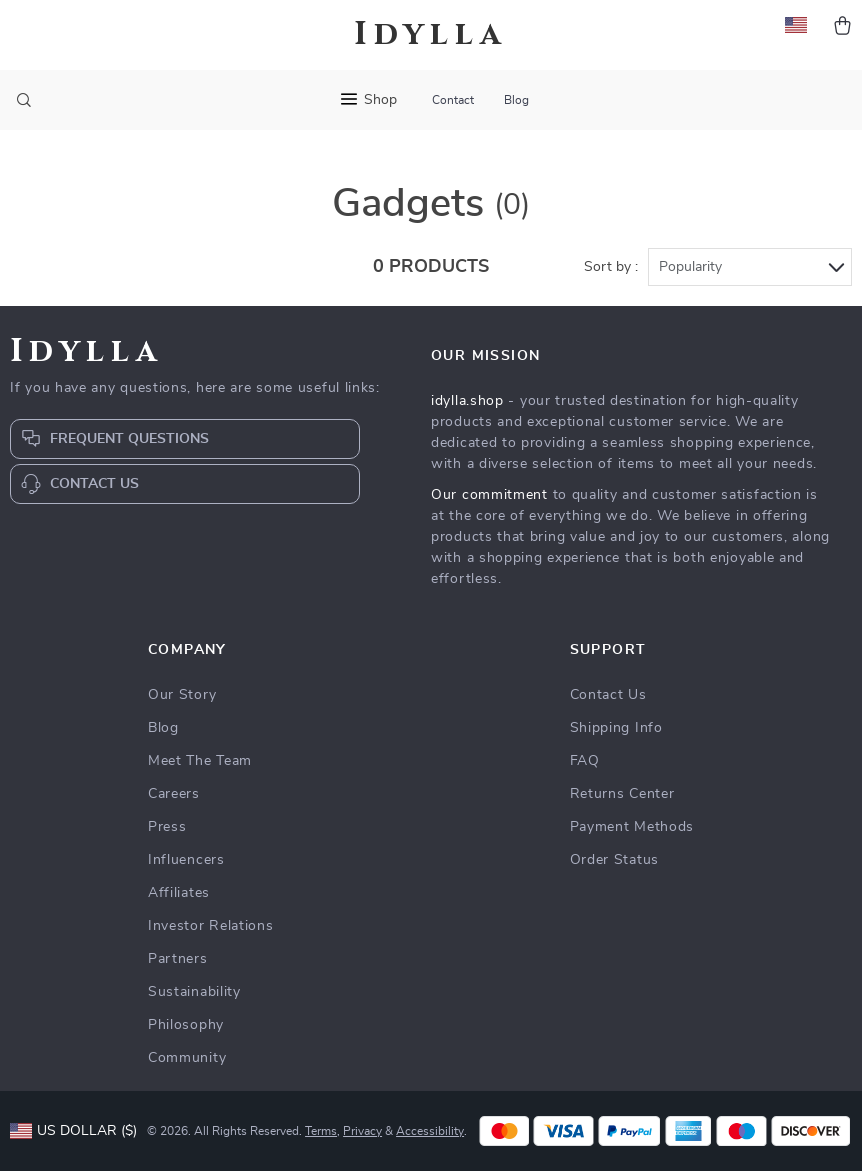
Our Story (182, 695)
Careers (174, 794)
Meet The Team (200, 761)
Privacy (362, 1131)
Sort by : (611, 267)
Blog (516, 100)
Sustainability (194, 992)
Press (167, 827)
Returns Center (622, 794)
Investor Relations (211, 926)
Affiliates (179, 893)
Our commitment (489, 495)
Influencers (186, 860)
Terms (321, 1131)
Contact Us (608, 695)
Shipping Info (616, 728)
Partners (178, 959)
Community (187, 1058)
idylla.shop (467, 401)
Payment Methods (632, 827)
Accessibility (430, 1131)
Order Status (614, 860)
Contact (453, 100)
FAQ (585, 761)
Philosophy (186, 1025)
